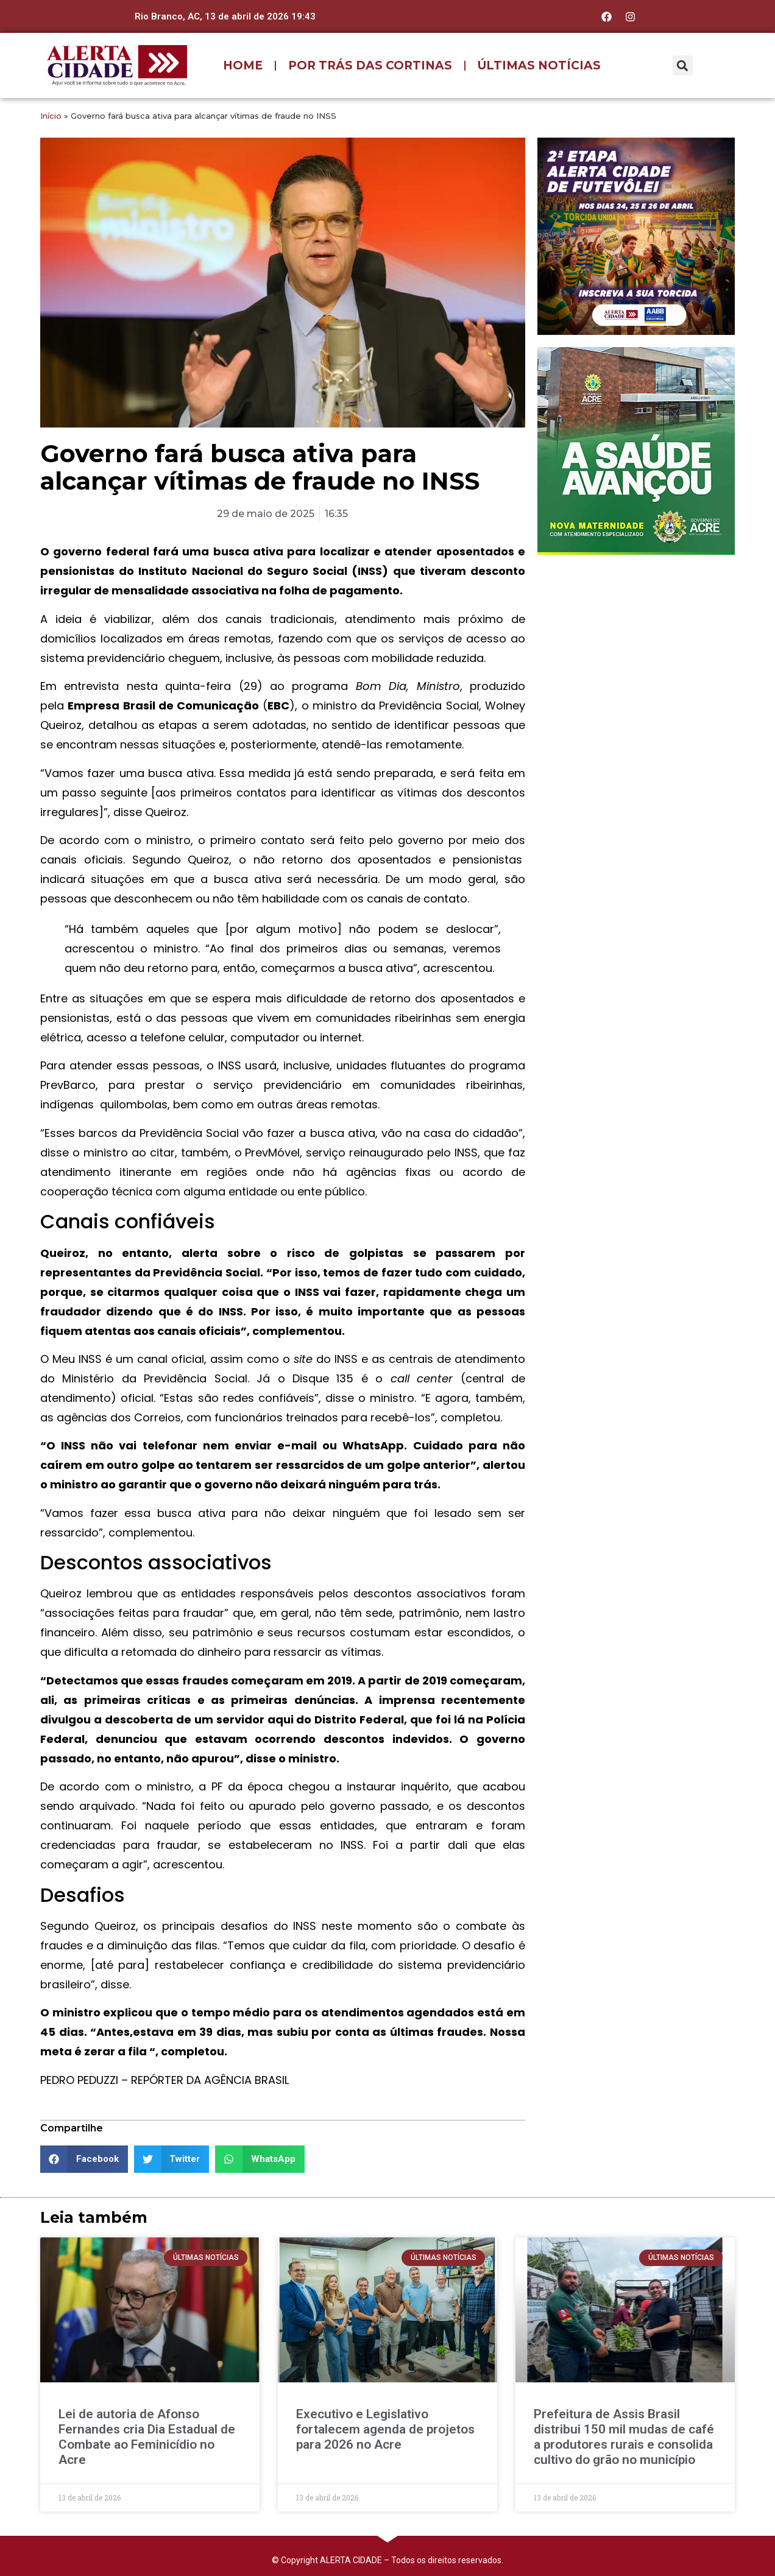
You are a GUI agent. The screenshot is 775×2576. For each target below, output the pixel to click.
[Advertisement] (636, 643)
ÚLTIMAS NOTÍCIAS (539, 65)
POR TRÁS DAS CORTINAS (370, 65)
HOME (243, 65)
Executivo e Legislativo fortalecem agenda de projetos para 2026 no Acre (385, 2429)
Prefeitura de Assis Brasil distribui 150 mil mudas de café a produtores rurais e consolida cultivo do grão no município (624, 2437)
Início (51, 116)
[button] (683, 65)
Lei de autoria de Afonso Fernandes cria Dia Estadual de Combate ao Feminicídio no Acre (146, 2437)
